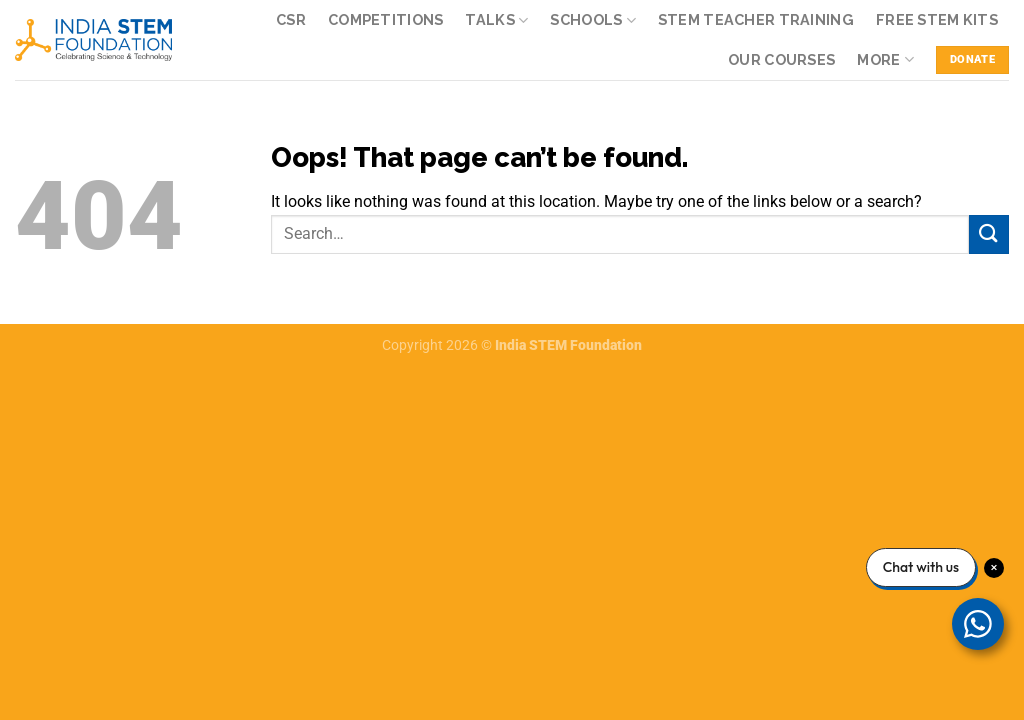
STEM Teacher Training (756, 19)
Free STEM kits (937, 19)
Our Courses (781, 59)
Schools (593, 20)
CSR (291, 19)
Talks (496, 20)
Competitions (385, 19)
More (885, 59)
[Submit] (989, 234)
